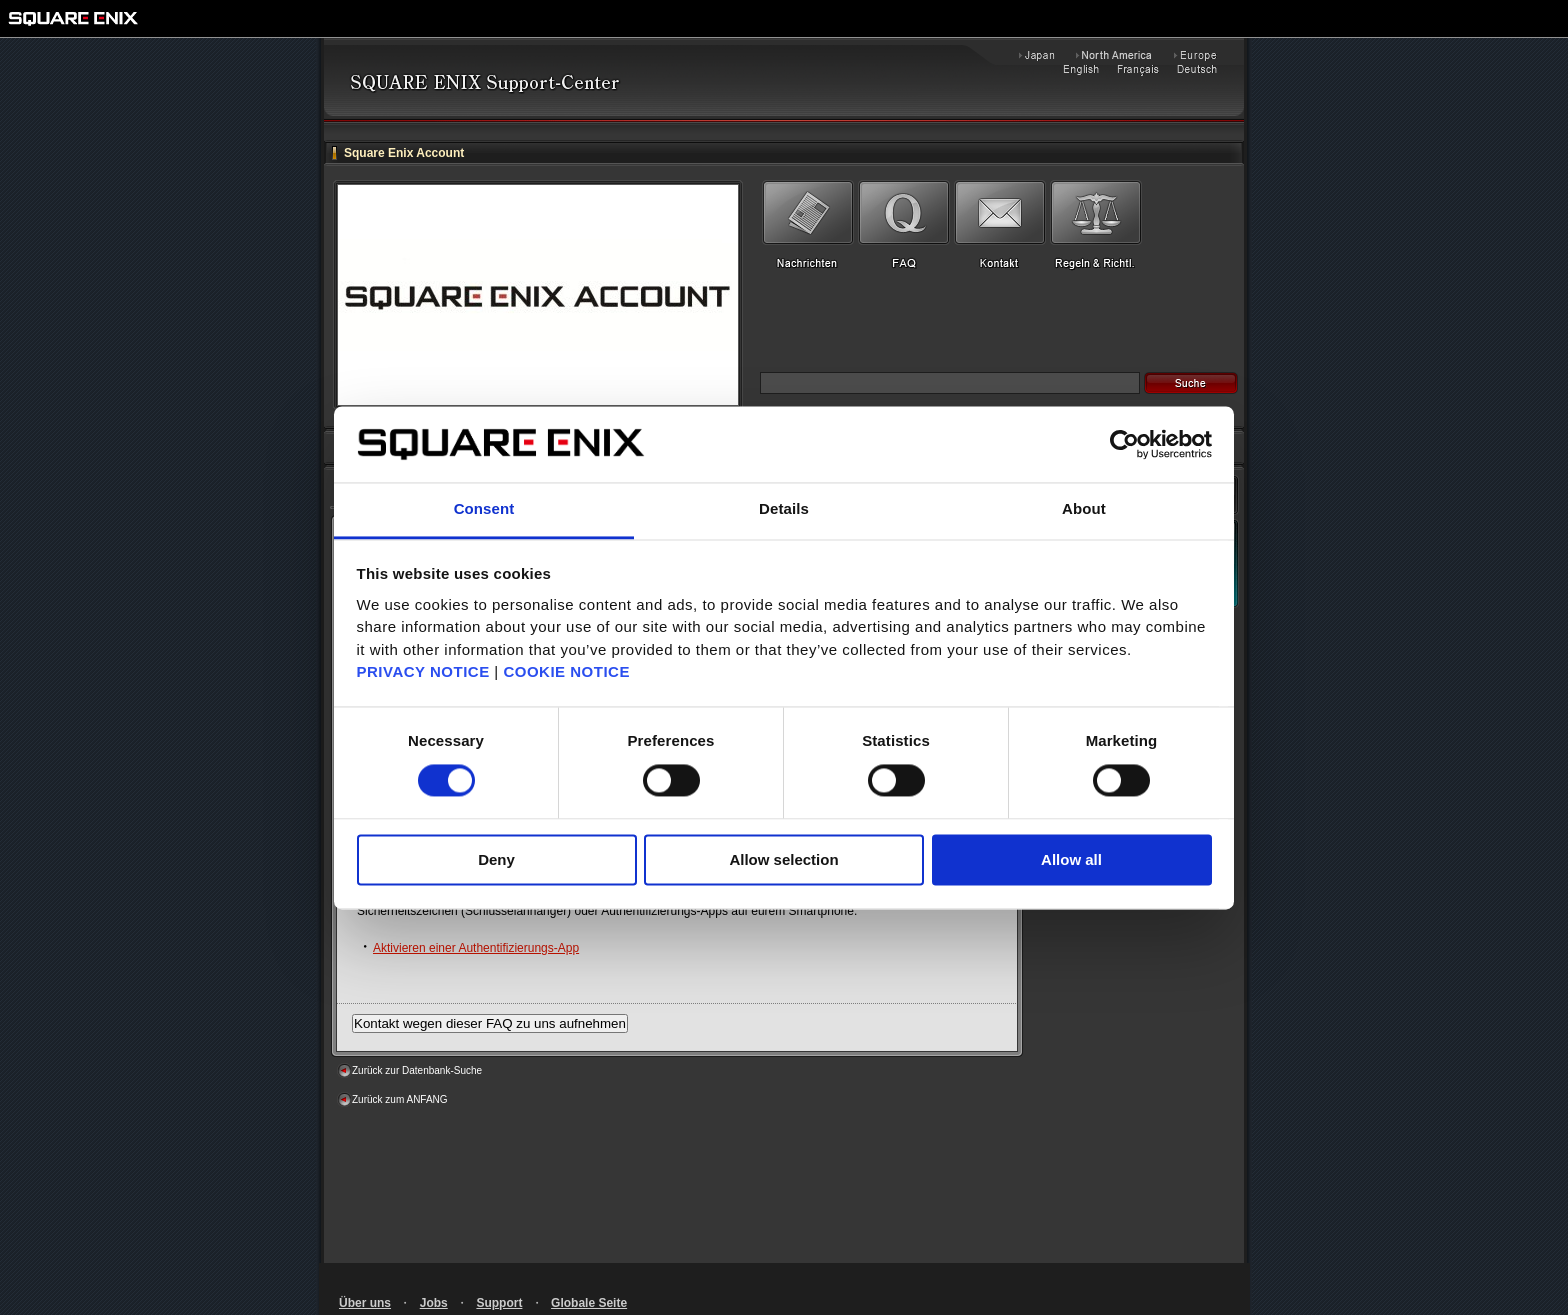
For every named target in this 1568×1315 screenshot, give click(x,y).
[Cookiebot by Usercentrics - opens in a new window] (1124, 444)
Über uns (365, 1303)
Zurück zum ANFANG (400, 1099)
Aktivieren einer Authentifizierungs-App (476, 948)
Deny (496, 860)
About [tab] (1084, 509)
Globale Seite (589, 1303)
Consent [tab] (484, 509)
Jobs (434, 1303)
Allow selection (783, 860)
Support (499, 1303)
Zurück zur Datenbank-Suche (417, 1070)
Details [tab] (784, 509)
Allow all (1071, 860)
